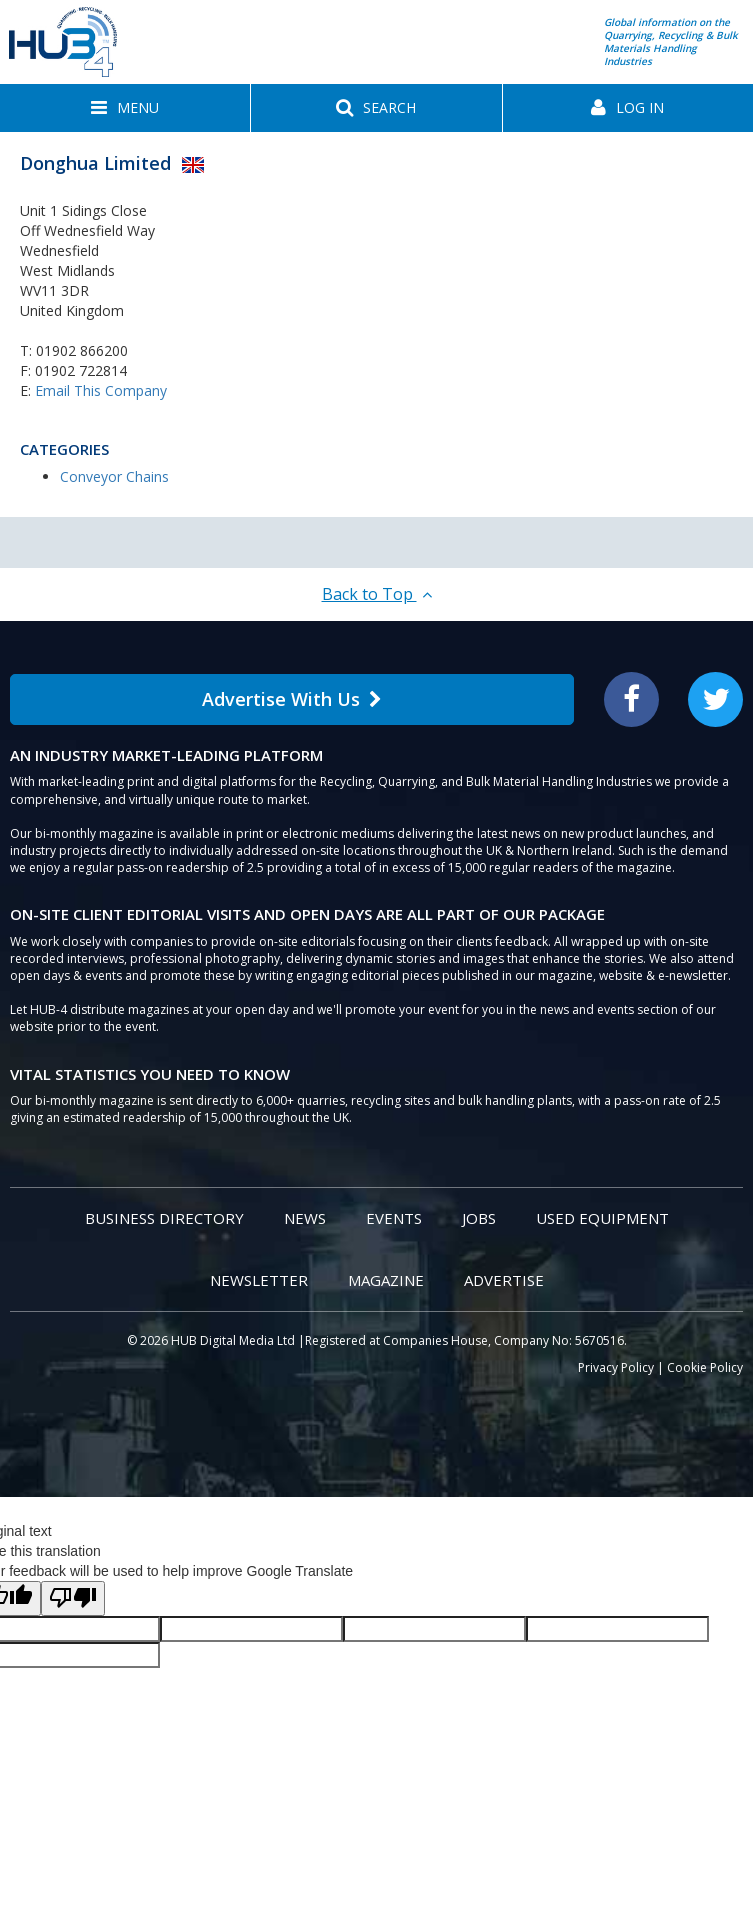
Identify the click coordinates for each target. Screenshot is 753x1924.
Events (394, 1218)
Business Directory (164, 1218)
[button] (125, 108)
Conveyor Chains (114, 476)
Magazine (386, 1280)
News (305, 1218)
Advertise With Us (292, 699)
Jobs (479, 1218)
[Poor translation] (73, 1598)
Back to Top (377, 594)
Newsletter (259, 1280)
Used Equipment (602, 1218)
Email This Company (101, 390)
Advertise (504, 1280)
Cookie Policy (705, 1367)
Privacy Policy (616, 1367)
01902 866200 (82, 350)
